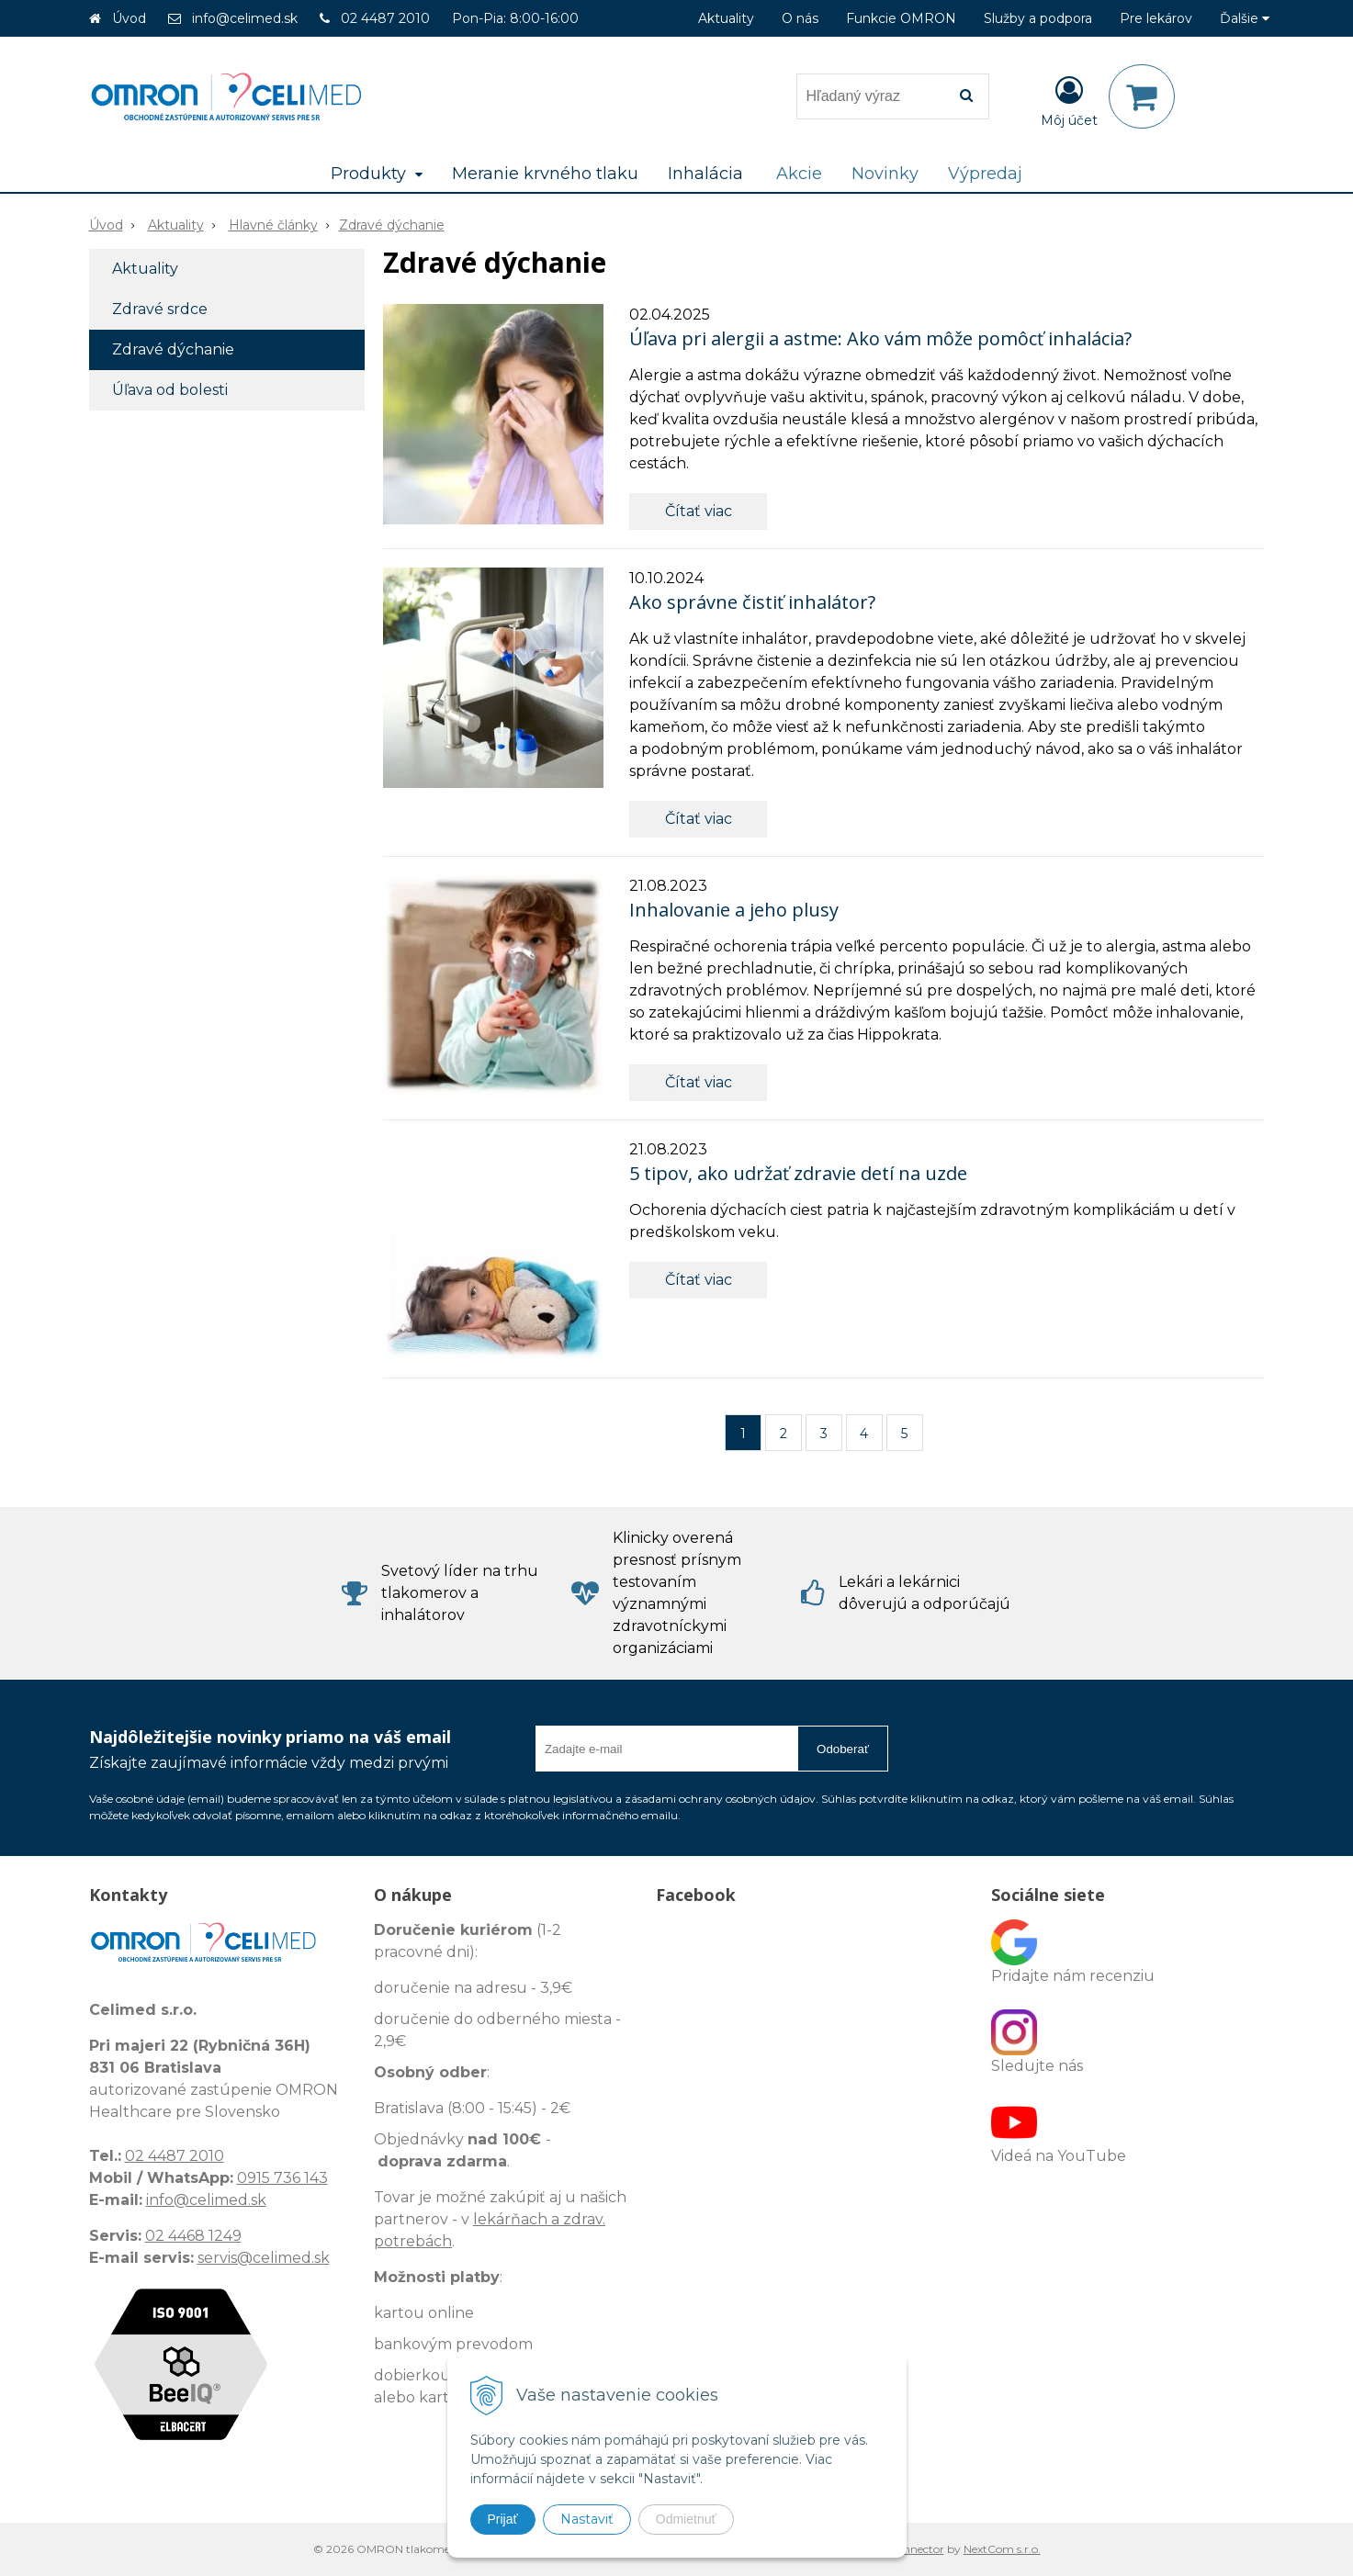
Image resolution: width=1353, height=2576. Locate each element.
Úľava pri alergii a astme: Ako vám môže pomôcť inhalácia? (880, 338)
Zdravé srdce (160, 309)
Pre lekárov (1156, 18)
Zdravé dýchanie (392, 225)
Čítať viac (698, 511)
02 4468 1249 (193, 2235)
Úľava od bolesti (170, 390)
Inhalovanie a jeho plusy (734, 909)
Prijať (503, 2519)
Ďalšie (1244, 18)
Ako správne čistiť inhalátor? (752, 602)
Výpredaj (985, 173)
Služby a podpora (1038, 18)
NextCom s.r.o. (1002, 2549)
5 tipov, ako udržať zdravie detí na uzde (798, 1173)
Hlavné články (273, 225)
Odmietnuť (686, 2519)
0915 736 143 (282, 2178)
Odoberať (843, 1749)
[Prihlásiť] (1069, 100)
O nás (800, 18)
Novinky (885, 173)
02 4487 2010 (385, 18)
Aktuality (726, 18)
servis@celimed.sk (263, 2258)
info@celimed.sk (245, 18)
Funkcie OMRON (901, 18)
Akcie (799, 173)
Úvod (129, 18)
